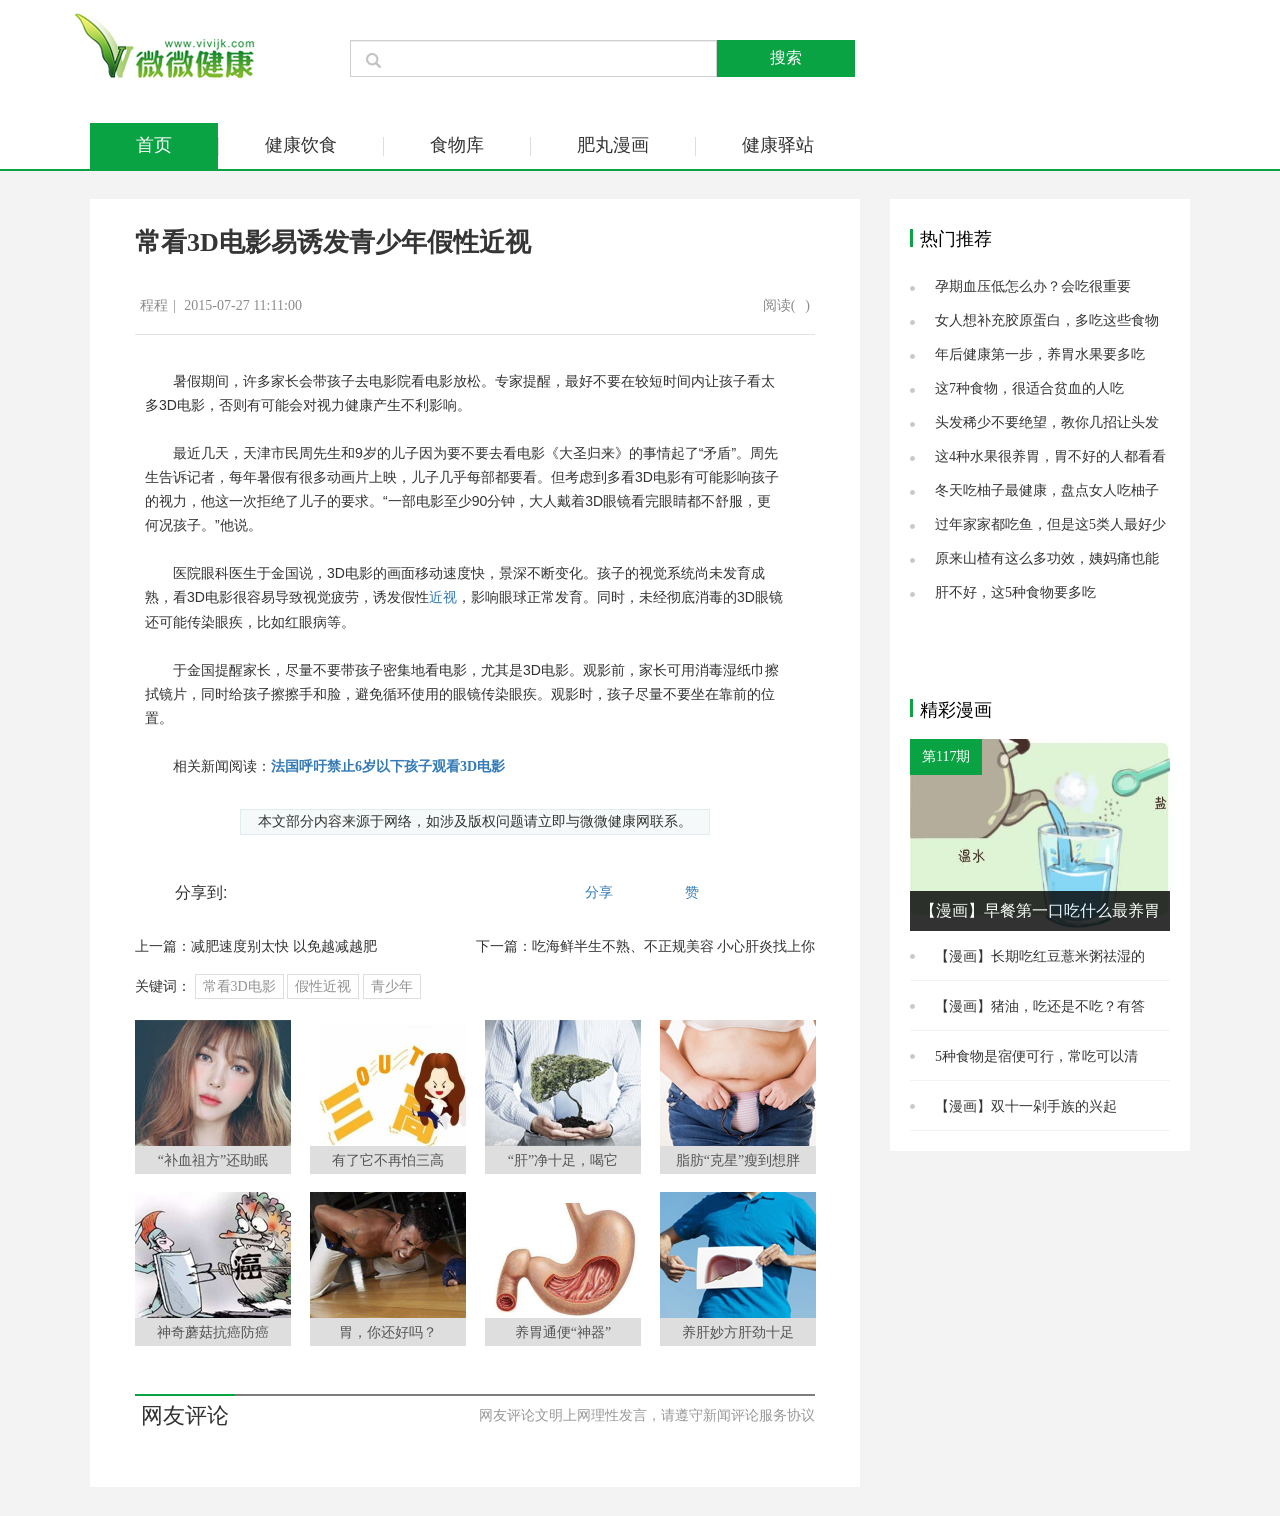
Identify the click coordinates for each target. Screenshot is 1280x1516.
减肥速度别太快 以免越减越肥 (284, 946)
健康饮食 (301, 145)
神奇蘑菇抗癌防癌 (213, 1332)
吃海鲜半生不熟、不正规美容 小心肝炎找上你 (674, 946)
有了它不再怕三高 (388, 1160)
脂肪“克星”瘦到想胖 (738, 1160)
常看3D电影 (239, 986)
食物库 (457, 145)
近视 (443, 597)
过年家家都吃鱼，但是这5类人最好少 (1050, 524)
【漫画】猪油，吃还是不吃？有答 (1040, 1006)
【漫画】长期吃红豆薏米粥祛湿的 (1040, 956)
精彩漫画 (956, 710)
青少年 (392, 986)
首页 (154, 145)
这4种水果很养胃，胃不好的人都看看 (1050, 456)
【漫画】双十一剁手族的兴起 (1026, 1106)
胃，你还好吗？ (388, 1332)
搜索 (786, 57)
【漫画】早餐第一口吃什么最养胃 (1040, 910)
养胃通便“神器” (563, 1332)
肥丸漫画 (613, 145)
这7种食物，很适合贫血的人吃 (1029, 388)
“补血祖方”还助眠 (213, 1160)
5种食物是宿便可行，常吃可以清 (1036, 1056)
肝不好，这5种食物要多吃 (1015, 592)
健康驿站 (778, 145)
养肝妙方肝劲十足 (738, 1332)
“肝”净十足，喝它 (563, 1160)
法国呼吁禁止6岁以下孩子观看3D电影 (388, 766)
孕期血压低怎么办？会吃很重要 (1033, 286)
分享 (599, 892)
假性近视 (323, 986)
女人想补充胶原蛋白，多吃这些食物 (1047, 320)
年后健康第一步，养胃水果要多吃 (1040, 354)
